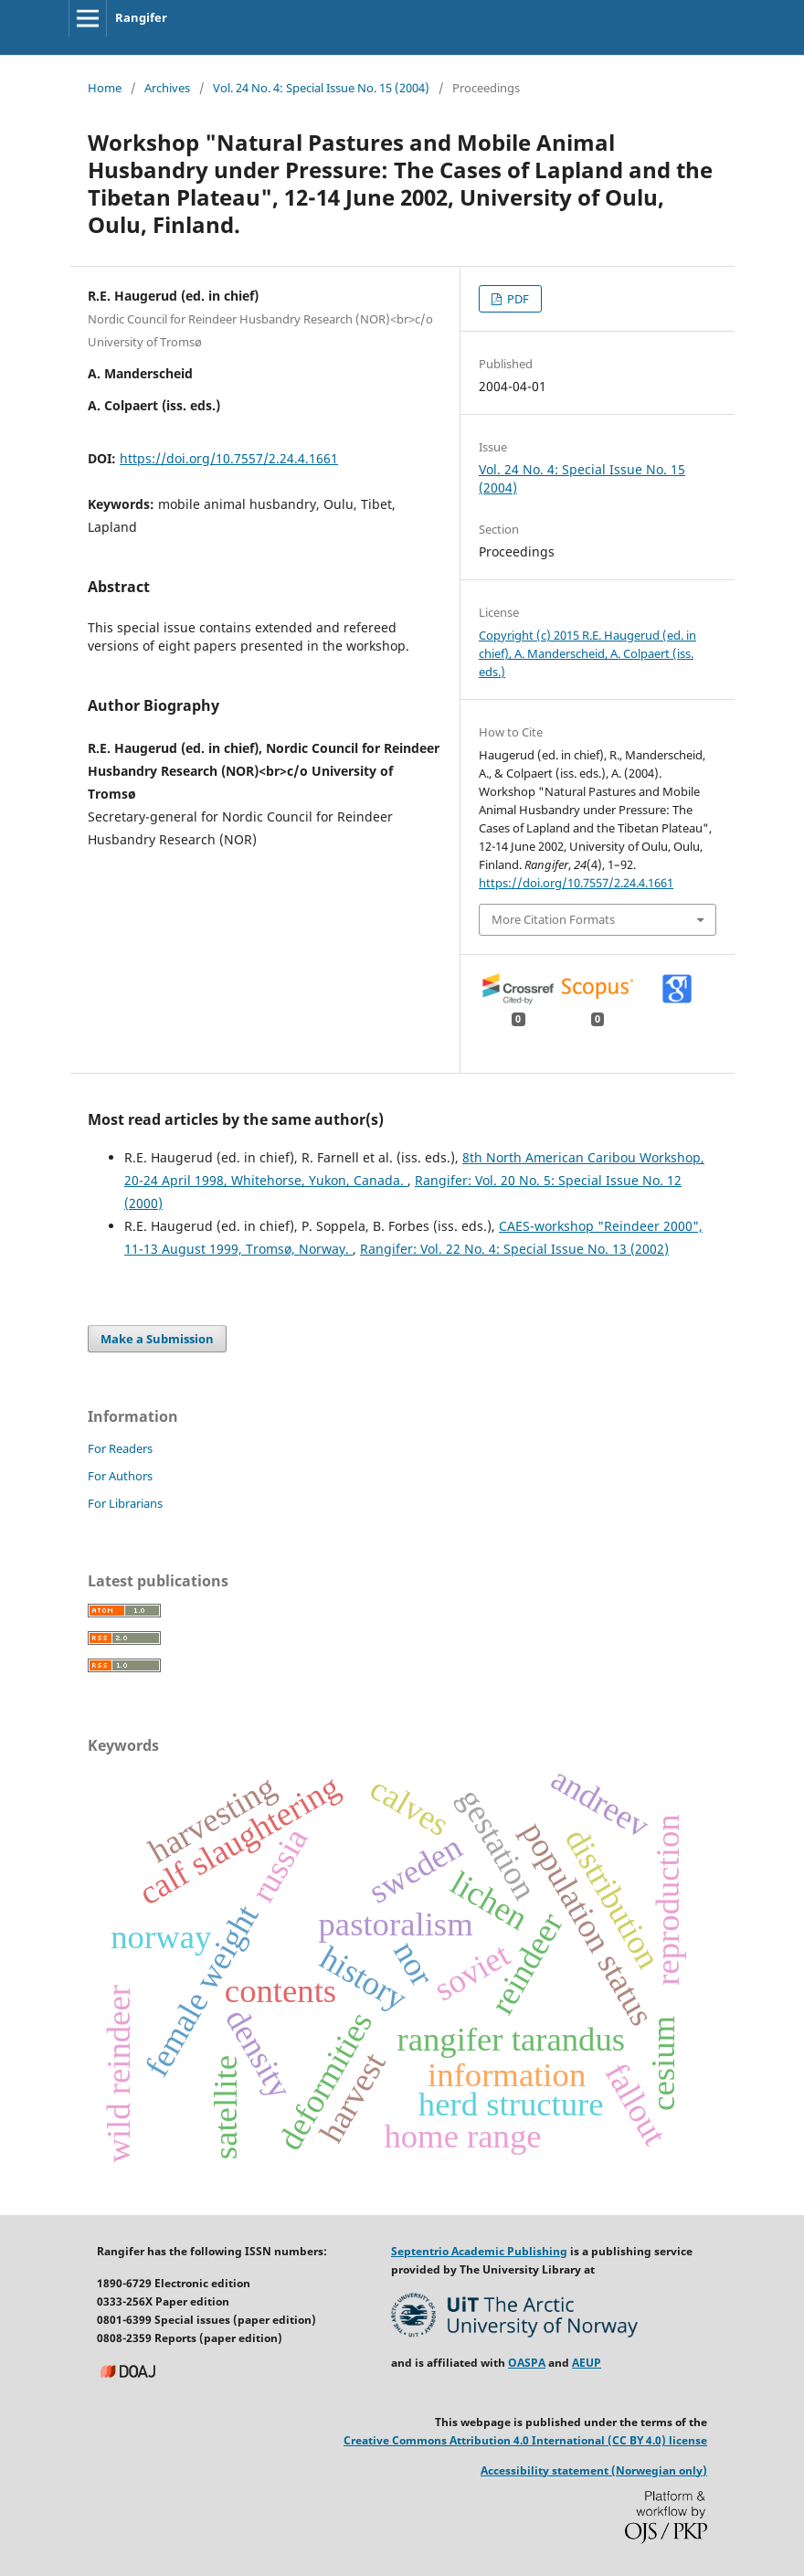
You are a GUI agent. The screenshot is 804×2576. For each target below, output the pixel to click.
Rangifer (141, 17)
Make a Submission (157, 1338)
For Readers (120, 1448)
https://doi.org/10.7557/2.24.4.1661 (229, 458)
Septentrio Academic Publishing (479, 2251)
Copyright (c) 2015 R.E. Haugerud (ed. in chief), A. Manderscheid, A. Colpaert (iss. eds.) (587, 653)
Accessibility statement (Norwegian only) (594, 2470)
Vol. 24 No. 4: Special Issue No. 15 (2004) (321, 88)
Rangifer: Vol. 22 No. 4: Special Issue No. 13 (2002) (514, 1248)
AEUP (586, 2362)
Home (105, 88)
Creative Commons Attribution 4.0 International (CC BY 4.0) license (525, 2440)
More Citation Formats (553, 919)
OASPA (526, 2362)
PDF (516, 299)
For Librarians (125, 1503)
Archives (167, 88)
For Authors (120, 1476)
